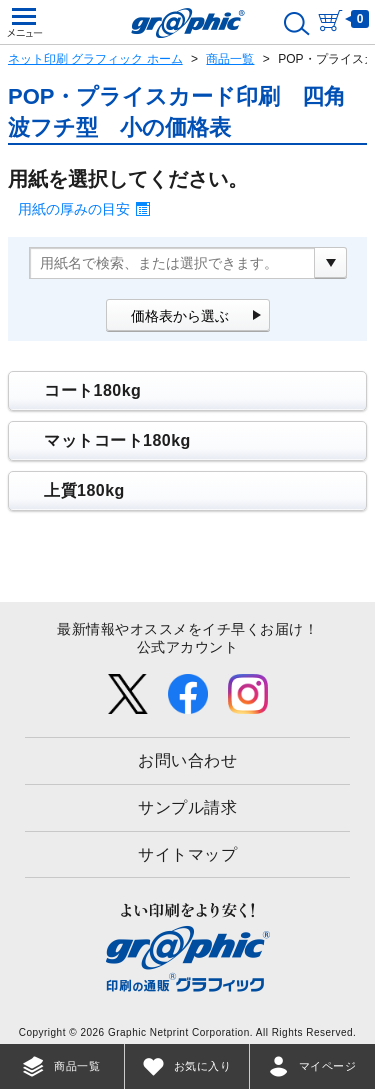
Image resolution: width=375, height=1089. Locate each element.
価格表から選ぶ (180, 316)
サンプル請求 (187, 807)
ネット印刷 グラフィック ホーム (95, 59)
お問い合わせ (187, 760)
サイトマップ (187, 854)
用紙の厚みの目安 (74, 209)
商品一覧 (230, 59)
